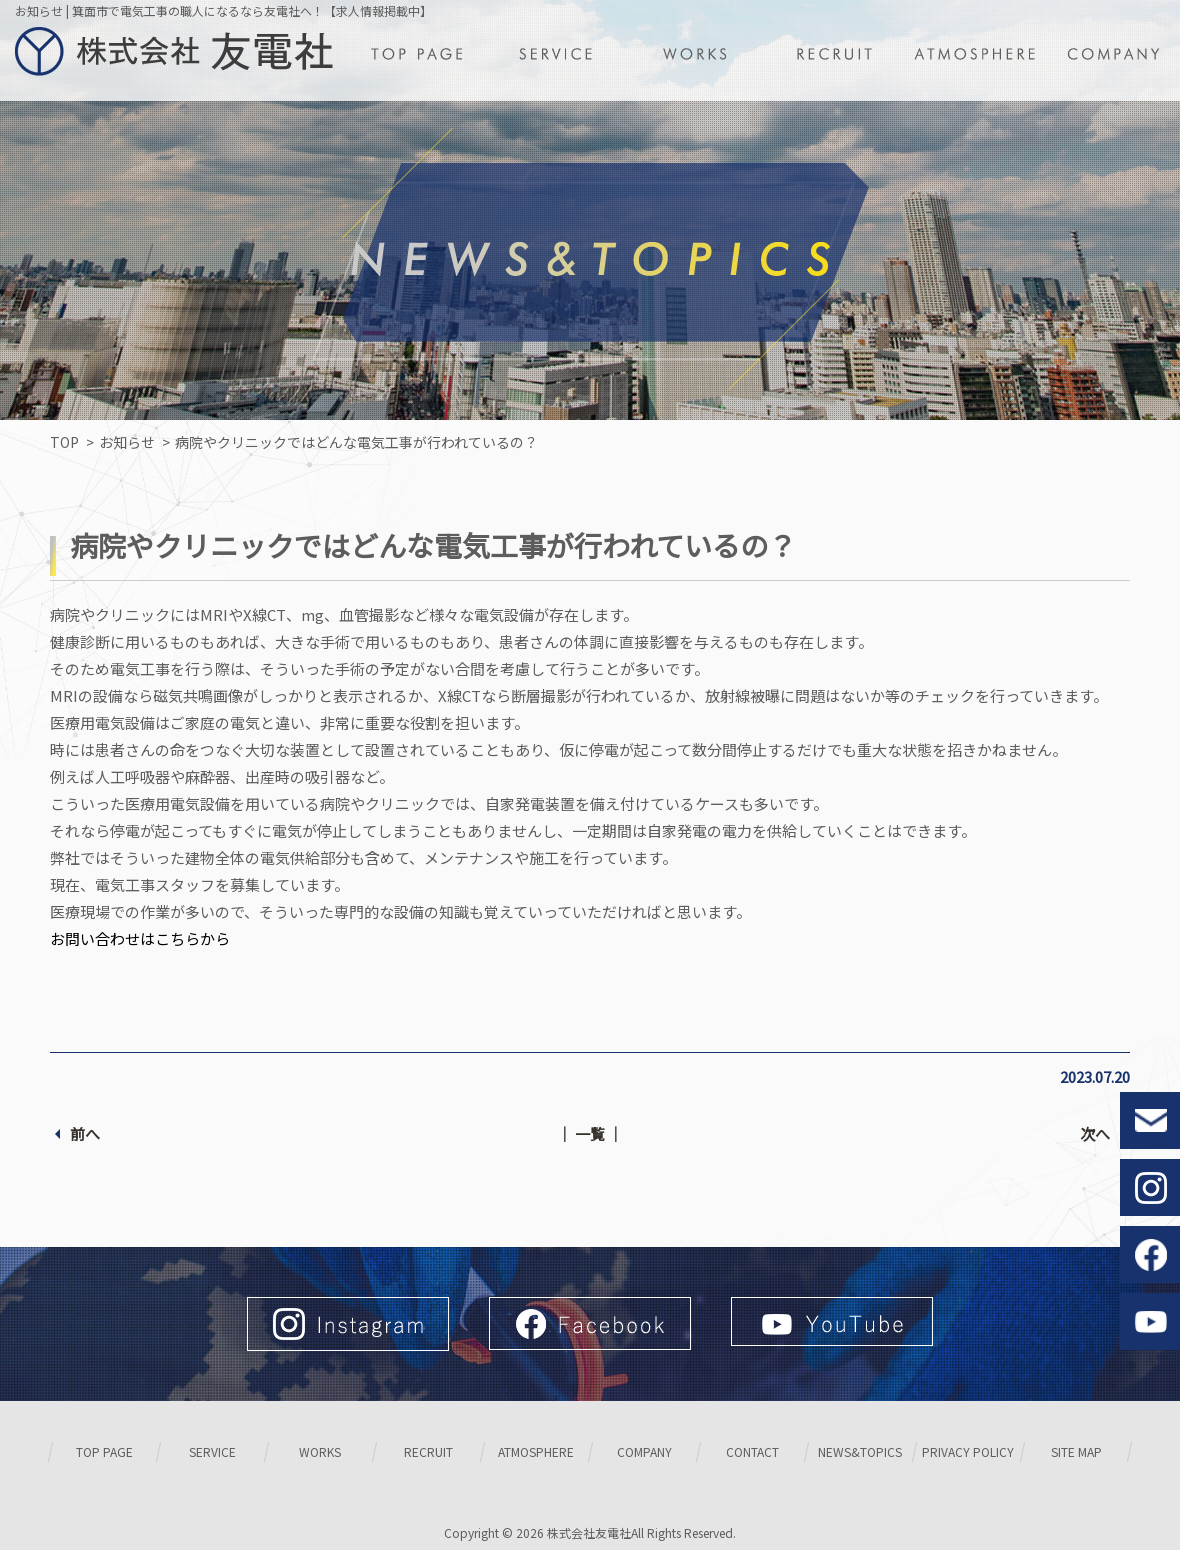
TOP (64, 442)
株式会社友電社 (589, 1532)
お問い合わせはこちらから (140, 938)
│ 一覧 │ (590, 1133)
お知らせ (127, 442)
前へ (85, 1133)
